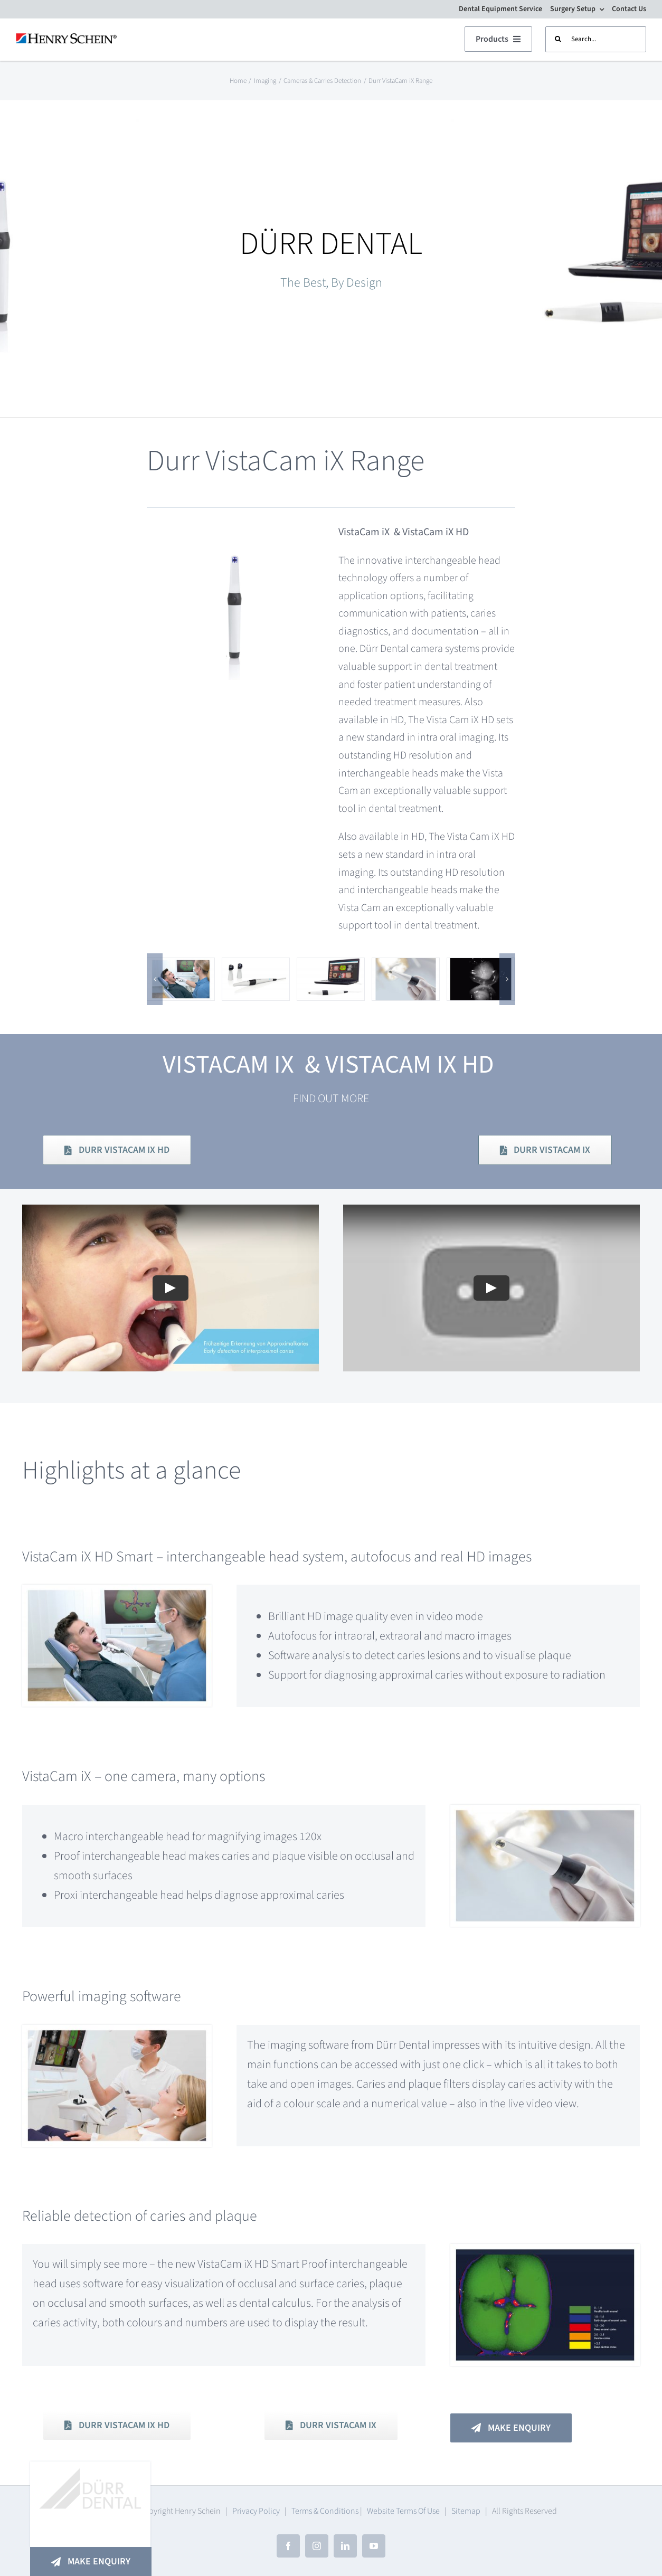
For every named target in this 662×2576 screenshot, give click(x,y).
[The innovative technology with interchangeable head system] (255, 966)
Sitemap (465, 2511)
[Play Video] (170, 1345)
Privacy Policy (256, 2511)
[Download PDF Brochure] (117, 1150)
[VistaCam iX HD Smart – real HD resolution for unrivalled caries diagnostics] (180, 966)
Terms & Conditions (324, 2511)
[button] (155, 979)
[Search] (558, 39)
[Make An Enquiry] (91, 2561)
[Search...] (595, 39)
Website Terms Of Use (403, 2511)
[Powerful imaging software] (330, 966)
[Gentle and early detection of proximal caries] (480, 966)
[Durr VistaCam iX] (405, 966)
